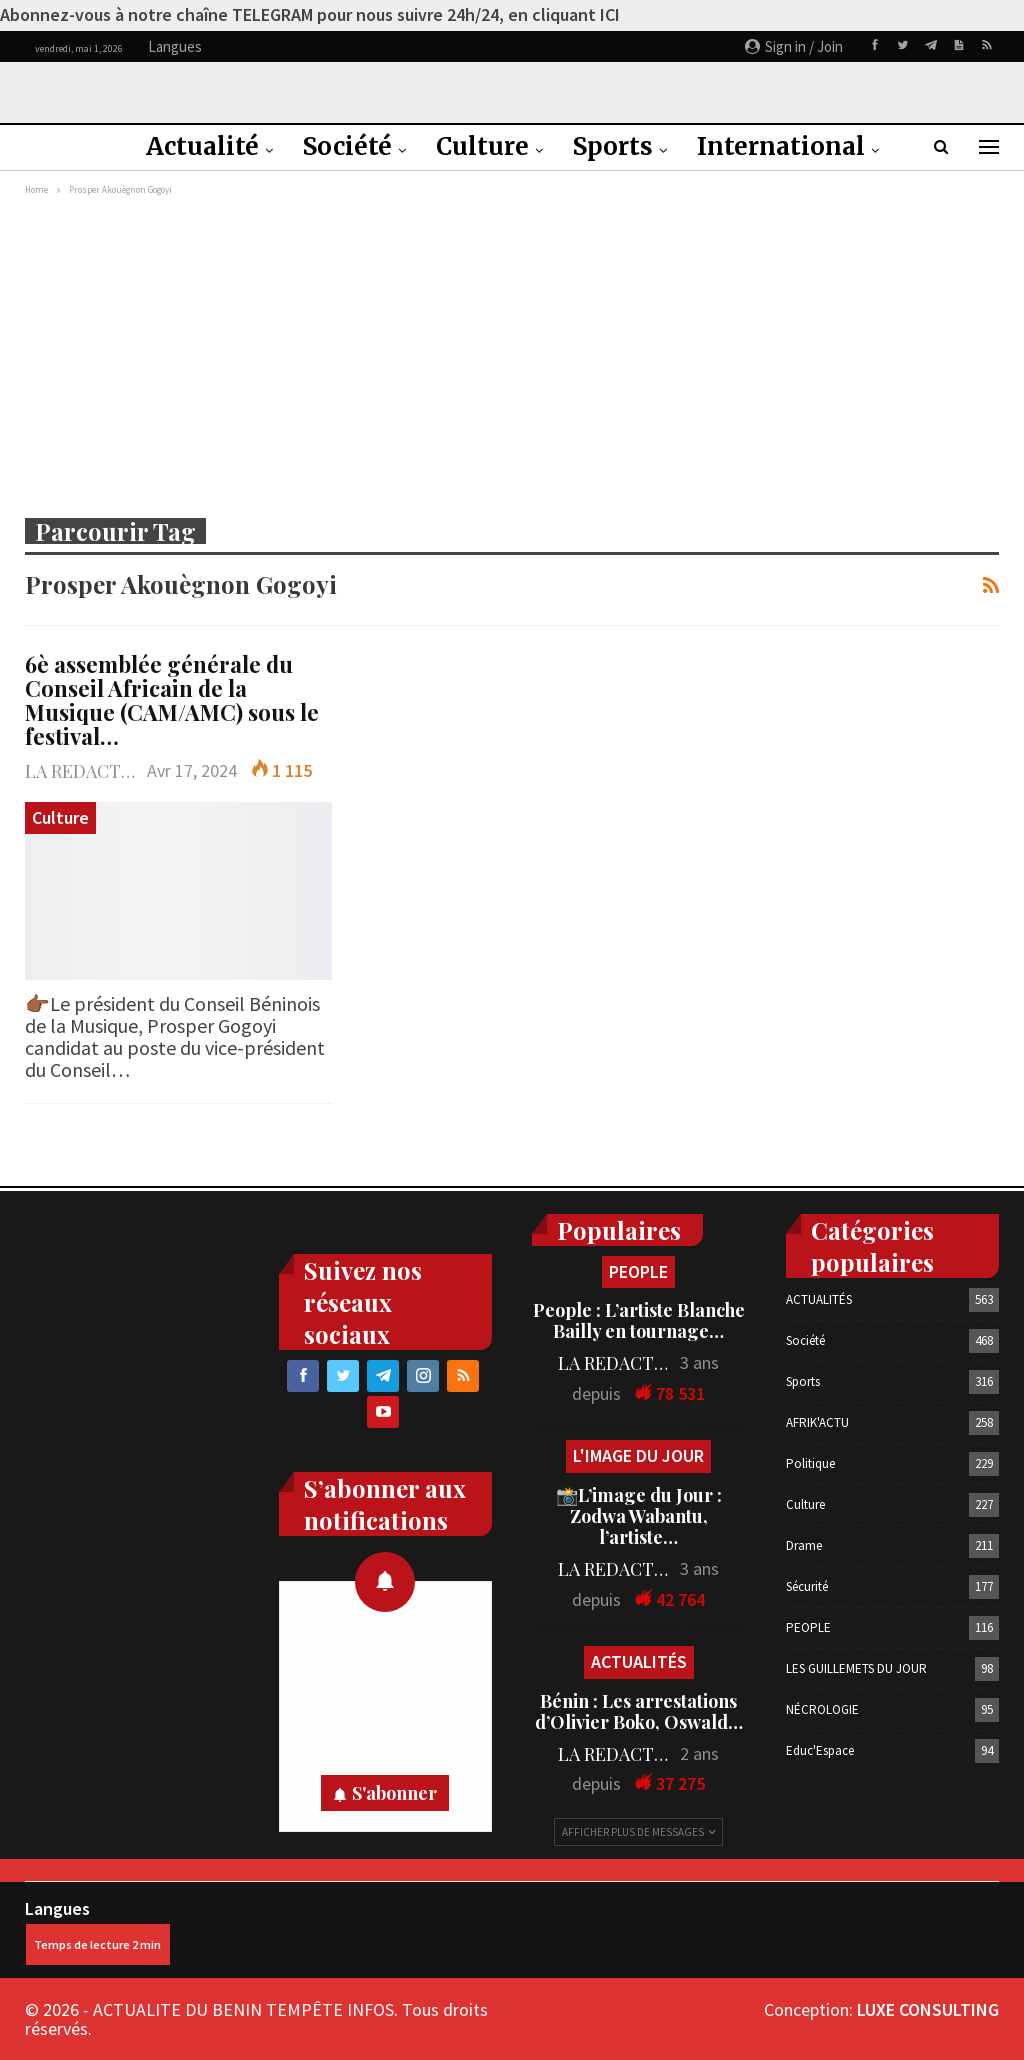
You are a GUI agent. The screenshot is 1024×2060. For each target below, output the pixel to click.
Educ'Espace (820, 1750)
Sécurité (807, 1586)
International (781, 146)
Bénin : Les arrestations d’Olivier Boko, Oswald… (639, 1711)
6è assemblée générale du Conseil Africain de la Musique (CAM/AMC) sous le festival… (172, 700)
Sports (613, 146)
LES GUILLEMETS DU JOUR (856, 1668)
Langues (97, 1931)
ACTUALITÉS (639, 1661)
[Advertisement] (512, 351)
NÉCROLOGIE (822, 1709)
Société (347, 146)
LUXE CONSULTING (928, 2009)
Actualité (202, 146)
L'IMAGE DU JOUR (638, 1455)
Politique (810, 1463)
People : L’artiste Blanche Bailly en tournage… (639, 1320)
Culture (482, 146)
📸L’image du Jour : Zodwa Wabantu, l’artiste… (639, 1516)
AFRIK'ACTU (817, 1422)
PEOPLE (638, 1271)
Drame (804, 1545)
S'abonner (394, 1793)
